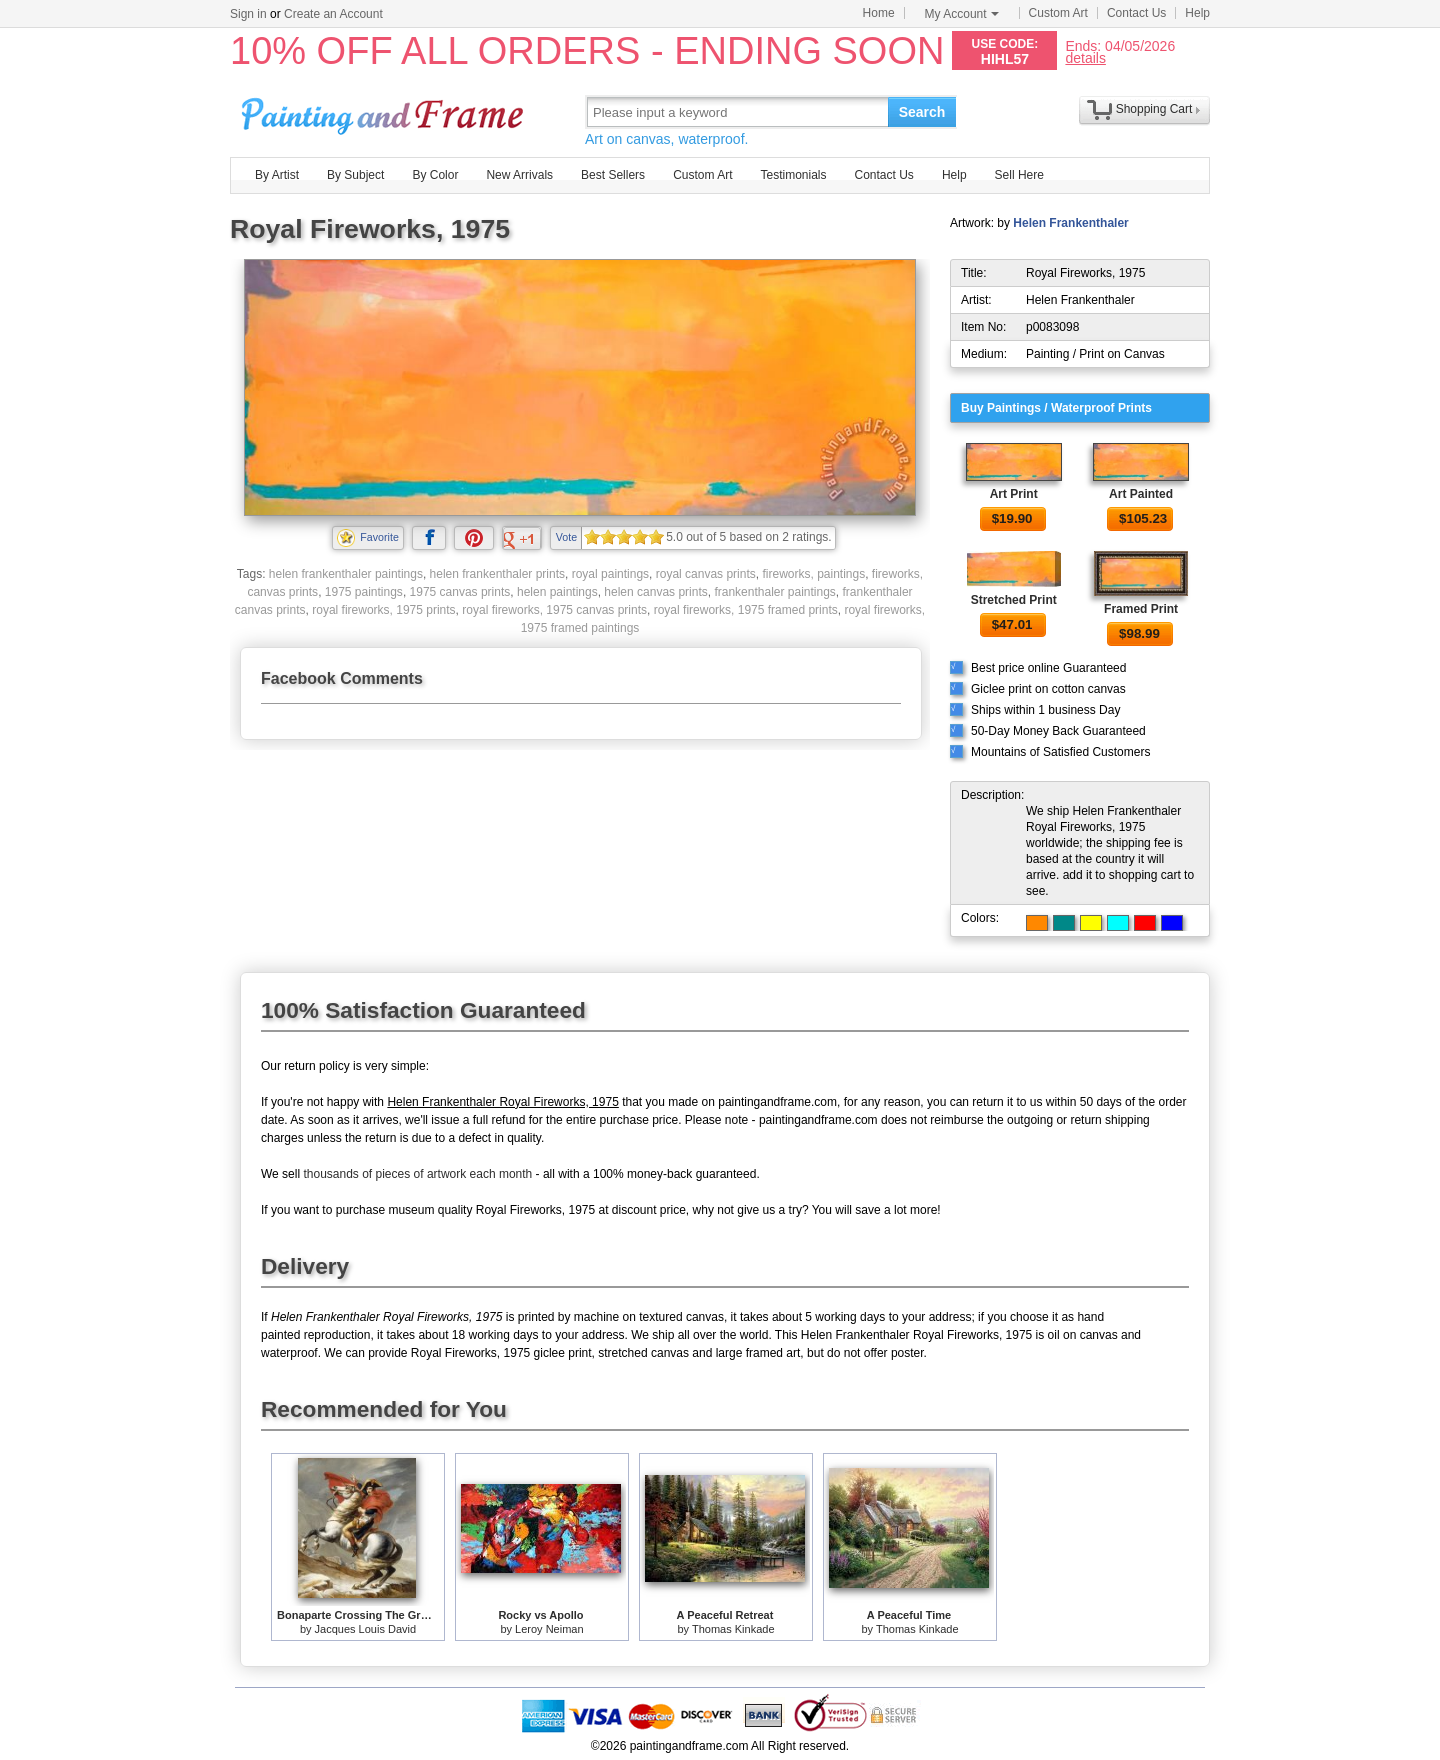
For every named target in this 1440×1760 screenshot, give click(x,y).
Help (1197, 13)
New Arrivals (519, 175)
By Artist (277, 175)
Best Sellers (613, 175)
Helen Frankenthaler (1070, 223)
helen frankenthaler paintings (346, 574)
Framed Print (1141, 609)
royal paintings (610, 574)
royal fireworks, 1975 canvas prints (554, 610)
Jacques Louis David (366, 1629)
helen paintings (557, 592)
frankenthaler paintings (774, 592)
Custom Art (1058, 13)
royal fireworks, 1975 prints (383, 610)
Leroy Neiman (549, 1629)
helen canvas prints (655, 592)
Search (922, 112)
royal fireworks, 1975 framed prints (746, 610)
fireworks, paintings (813, 574)
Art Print (1014, 494)
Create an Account (333, 14)
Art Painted (1141, 494)
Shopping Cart (1154, 109)
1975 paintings (364, 592)
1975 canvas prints (460, 592)
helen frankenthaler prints (497, 574)
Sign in (248, 14)
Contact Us (1136, 13)
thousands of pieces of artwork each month (417, 1174)
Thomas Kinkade (733, 1629)
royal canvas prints (706, 574)
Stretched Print (1014, 600)
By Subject (355, 175)
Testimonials (793, 175)
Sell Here (1019, 175)
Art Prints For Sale (385, 111)
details (1085, 57)
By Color (435, 175)
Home (879, 13)
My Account (962, 14)
